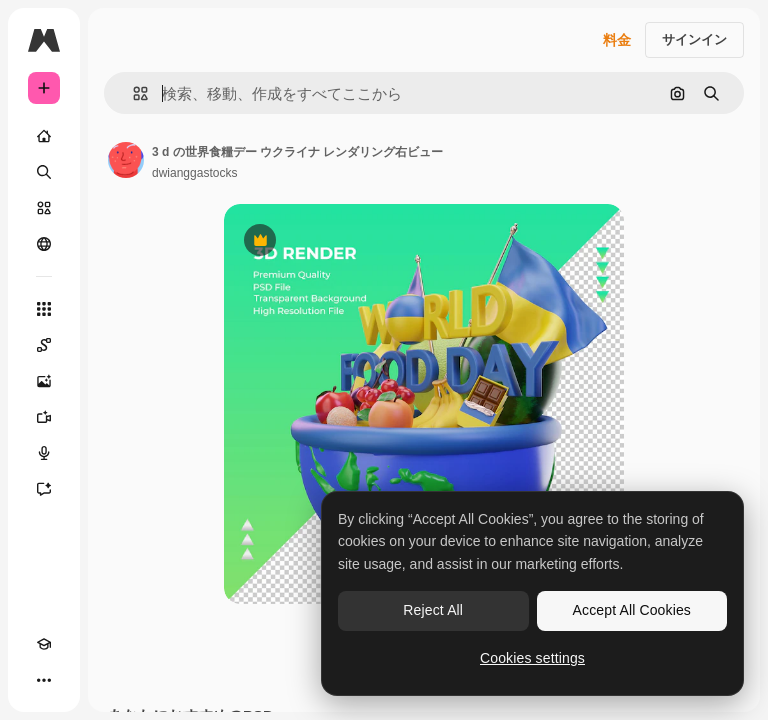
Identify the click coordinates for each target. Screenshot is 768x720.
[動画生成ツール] (44, 417)
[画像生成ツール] (44, 381)
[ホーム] (44, 136)
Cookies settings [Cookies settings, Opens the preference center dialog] (532, 658)
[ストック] (44, 208)
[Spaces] (44, 345)
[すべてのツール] (44, 309)
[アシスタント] (44, 489)
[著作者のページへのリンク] (126, 160)
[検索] (44, 172)
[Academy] (44, 644)
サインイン (694, 39)
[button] (132, 93)
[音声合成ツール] (44, 453)
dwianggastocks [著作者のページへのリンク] (194, 173)
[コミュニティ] (44, 244)
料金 (617, 40)
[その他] (44, 680)
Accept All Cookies (632, 610)
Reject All (433, 610)
